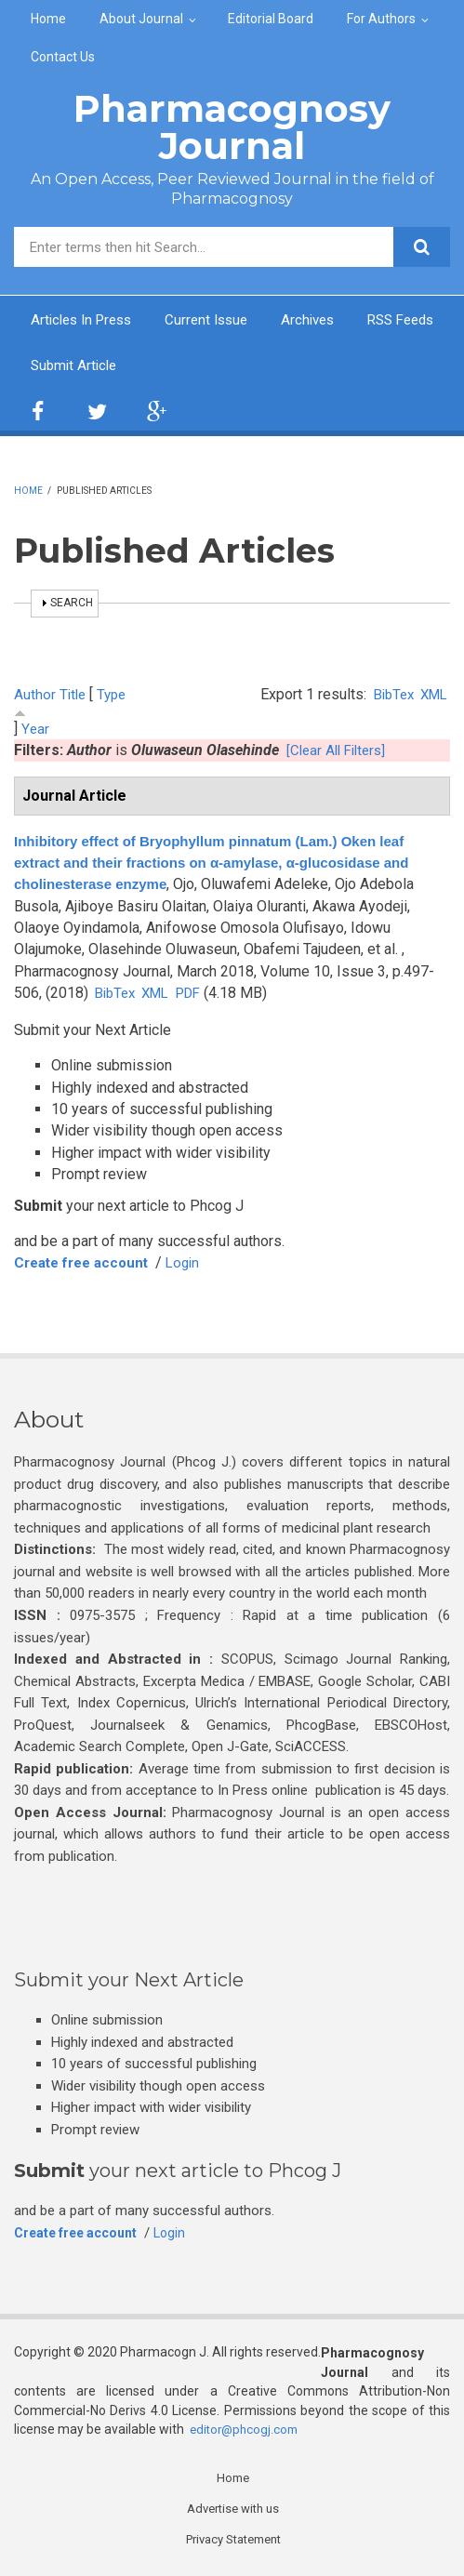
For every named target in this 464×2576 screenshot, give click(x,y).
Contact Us (63, 56)
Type (115, 697)
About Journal (141, 18)
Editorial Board (270, 18)
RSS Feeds (67, 367)
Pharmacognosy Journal (232, 127)
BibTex (387, 697)
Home (48, 18)
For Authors (381, 18)
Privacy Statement (233, 2541)
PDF (198, 994)
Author (35, 697)
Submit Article (183, 367)
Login (195, 1263)
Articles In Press (85, 320)
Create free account (86, 1263)
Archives (323, 320)
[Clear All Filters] (339, 752)
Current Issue (217, 320)
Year (35, 730)
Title (74, 697)
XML (432, 697)
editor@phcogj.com (247, 2430)
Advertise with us (233, 2509)
